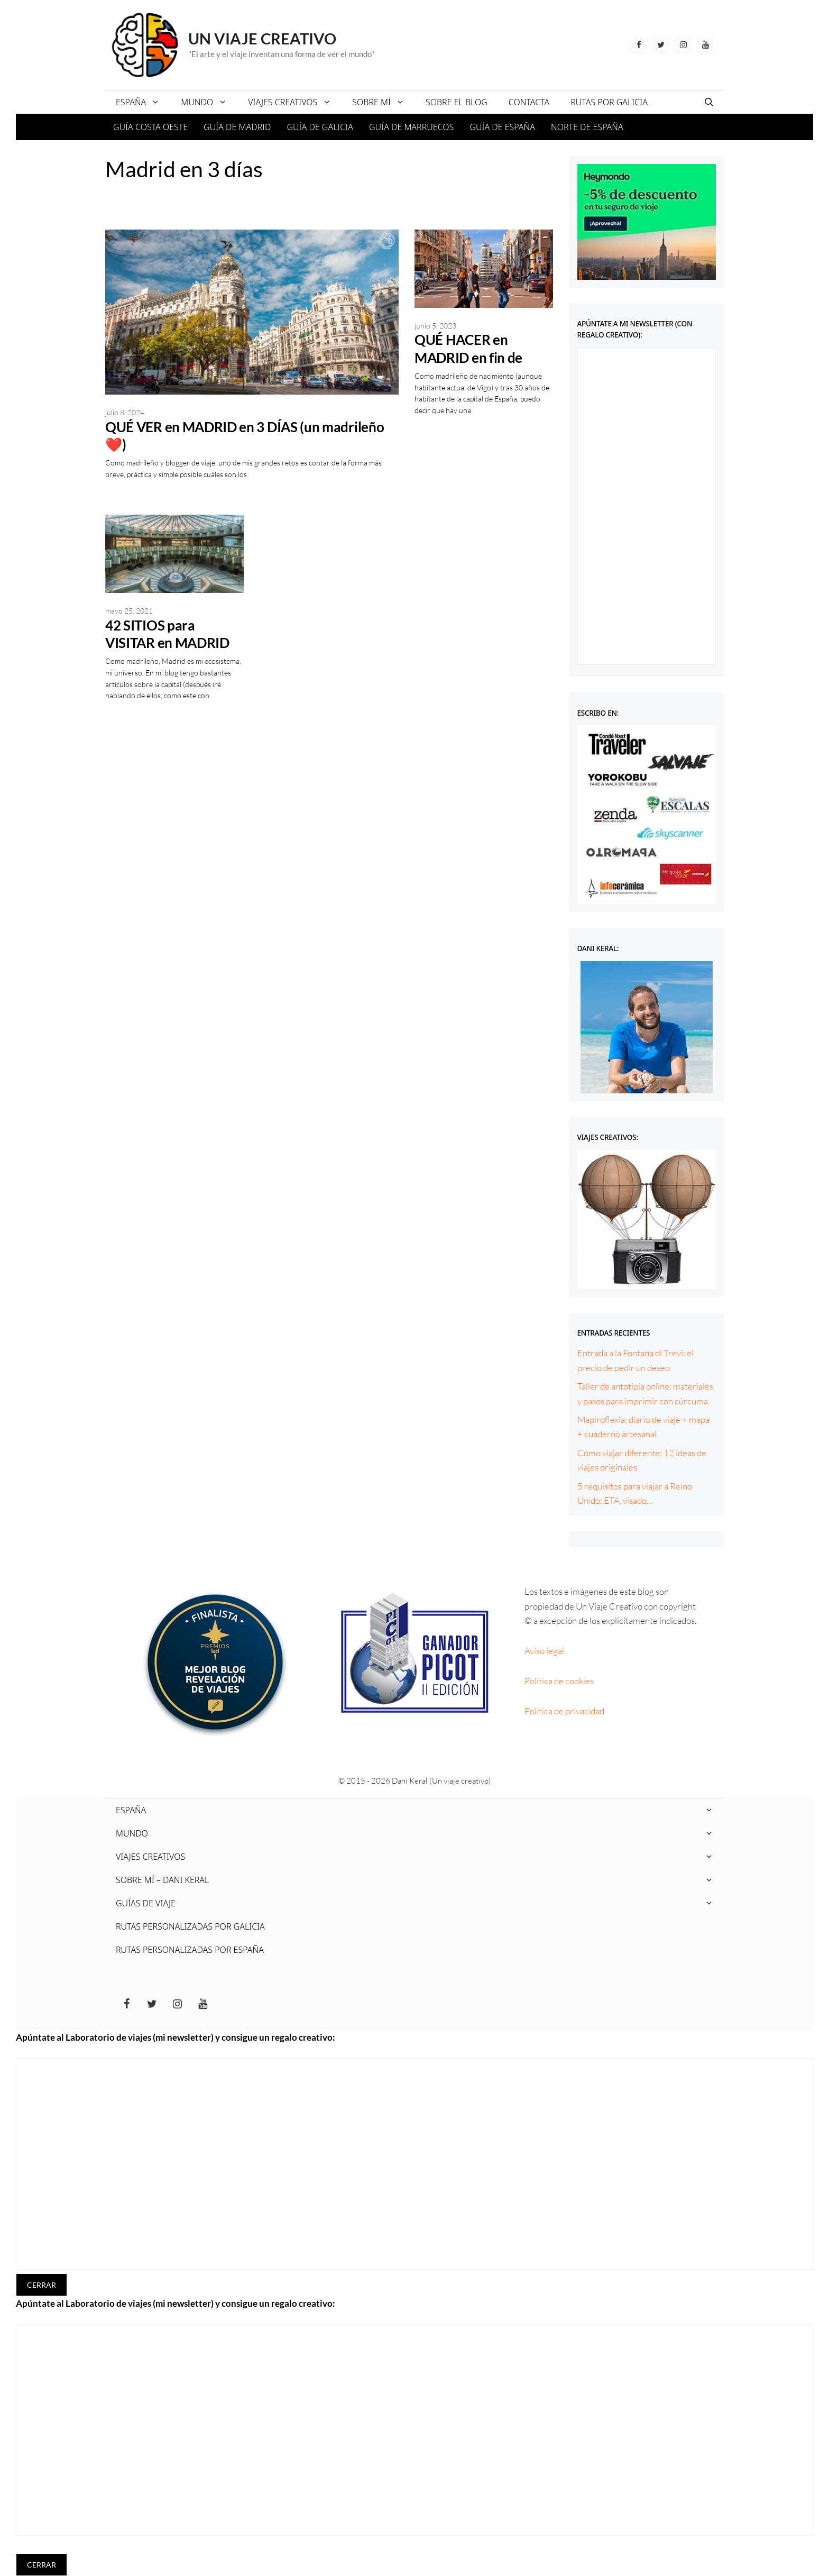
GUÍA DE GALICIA (320, 127)
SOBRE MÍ (383, 102)
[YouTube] (705, 45)
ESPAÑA (143, 102)
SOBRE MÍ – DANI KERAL (420, 1880)
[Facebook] (639, 45)
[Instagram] (683, 45)
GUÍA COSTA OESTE (150, 127)
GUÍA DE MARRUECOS (411, 127)
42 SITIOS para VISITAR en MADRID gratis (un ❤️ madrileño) (167, 652)
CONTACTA (529, 102)
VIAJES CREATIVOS (295, 102)
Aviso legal (544, 1650)
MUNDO (209, 102)
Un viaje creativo (262, 38)
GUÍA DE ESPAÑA (502, 127)
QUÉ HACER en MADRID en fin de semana (468, 357)
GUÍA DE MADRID (237, 127)
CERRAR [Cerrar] (41, 2284)
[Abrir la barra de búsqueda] (709, 102)
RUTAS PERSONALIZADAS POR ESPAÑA (190, 1950)
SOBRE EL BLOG (456, 102)
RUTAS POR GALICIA (609, 102)
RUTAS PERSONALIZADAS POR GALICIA (190, 1926)
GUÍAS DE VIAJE (420, 1903)
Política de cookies (559, 1680)
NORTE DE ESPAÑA (587, 127)
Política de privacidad (564, 1710)
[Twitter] (661, 45)
